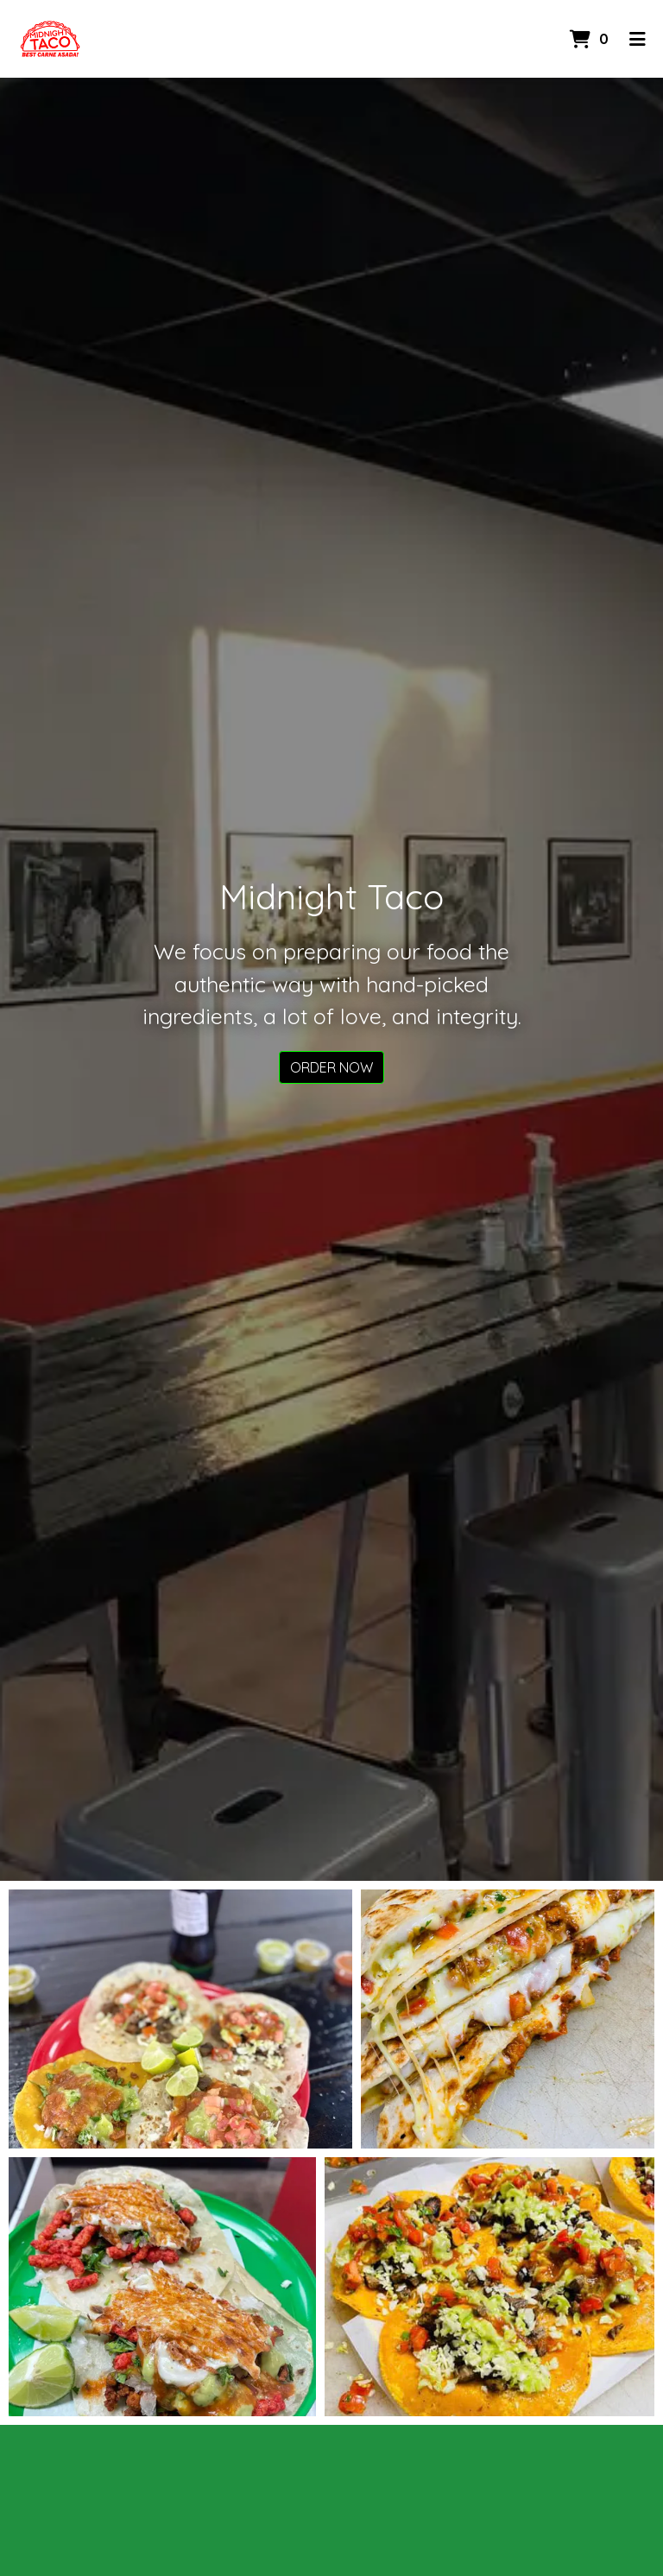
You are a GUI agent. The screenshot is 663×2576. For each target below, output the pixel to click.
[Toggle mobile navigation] (637, 39)
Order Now (331, 1067)
